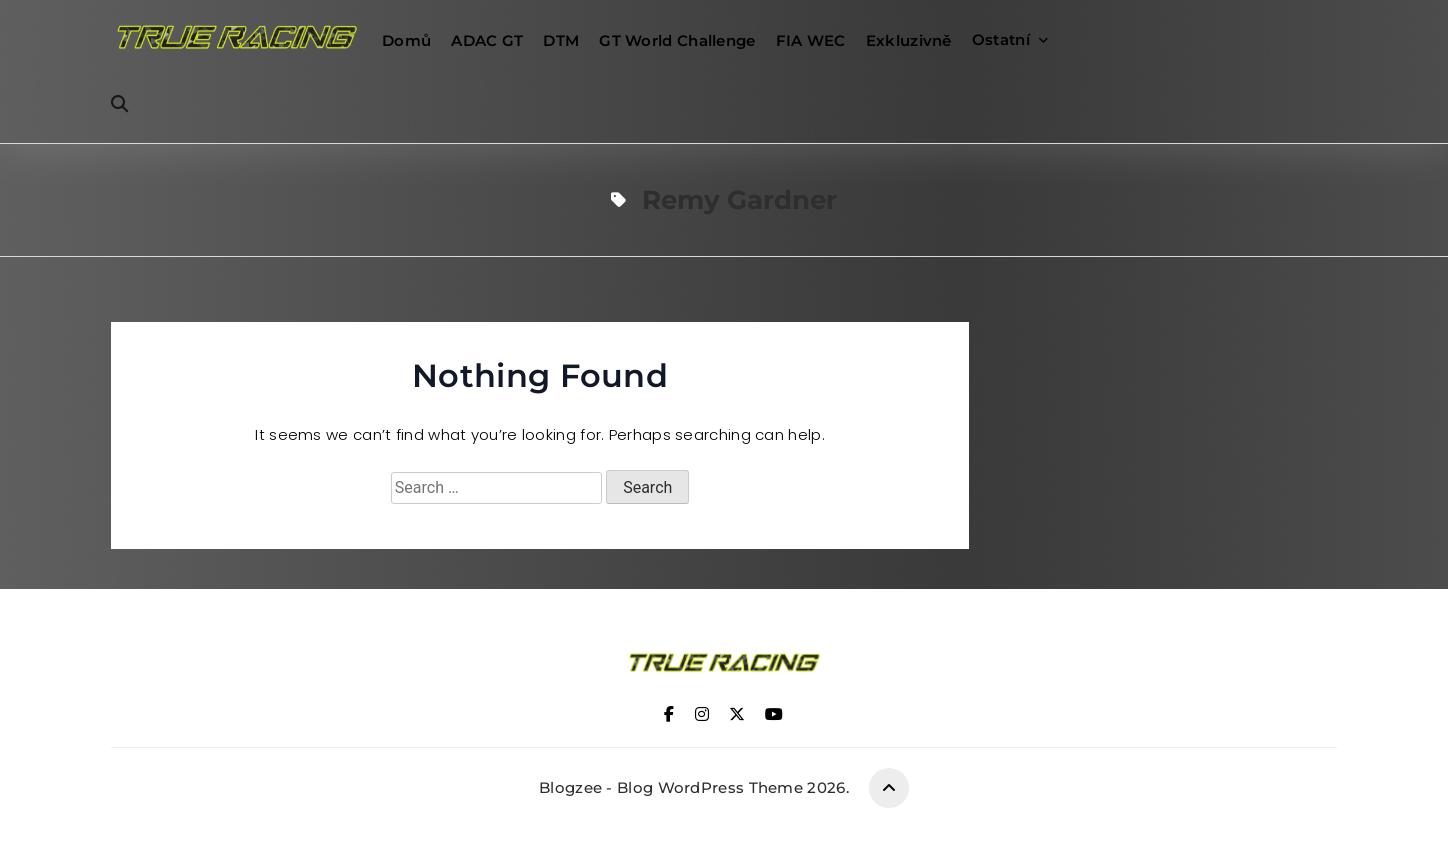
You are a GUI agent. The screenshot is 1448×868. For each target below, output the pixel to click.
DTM (561, 40)
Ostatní (1001, 39)
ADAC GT (487, 40)
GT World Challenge (677, 40)
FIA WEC (811, 40)
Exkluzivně (909, 40)
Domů (406, 40)
